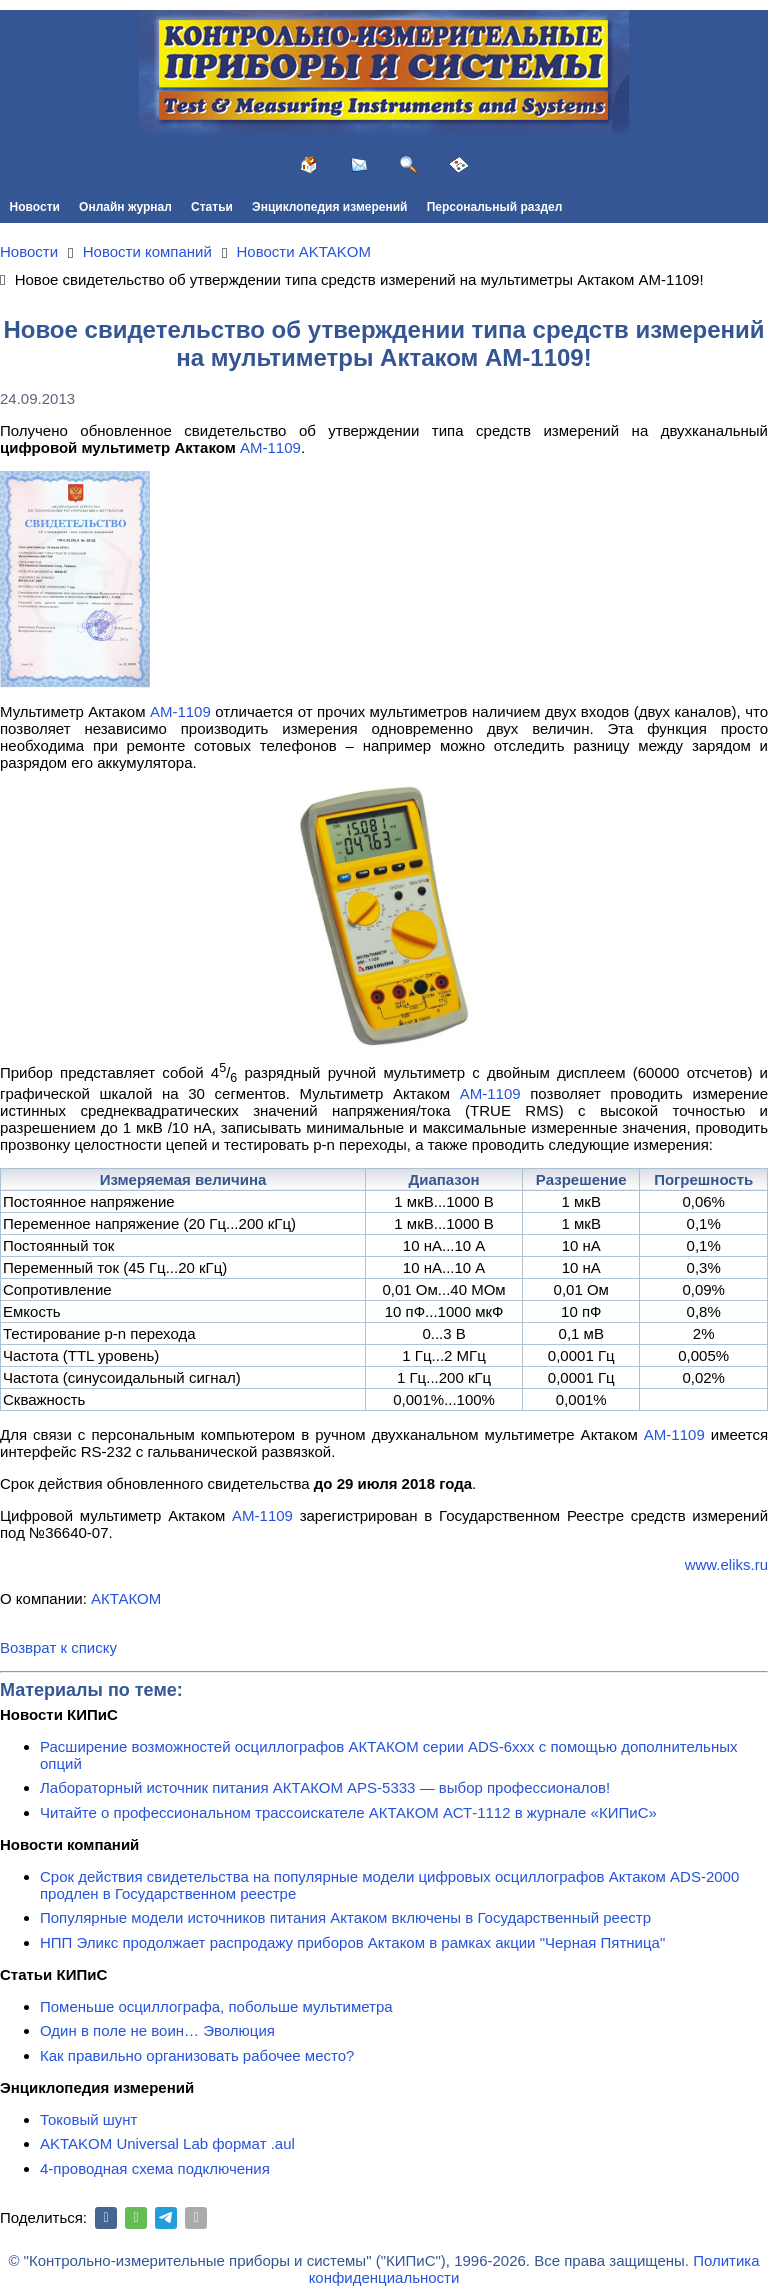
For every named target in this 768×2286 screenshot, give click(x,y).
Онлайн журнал (125, 207)
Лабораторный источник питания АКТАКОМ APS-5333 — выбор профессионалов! (325, 1787)
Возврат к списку (58, 1647)
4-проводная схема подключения (155, 2168)
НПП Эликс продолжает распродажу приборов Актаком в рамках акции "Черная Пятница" (352, 1942)
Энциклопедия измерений (329, 207)
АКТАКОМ (126, 1598)
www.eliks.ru (726, 1564)
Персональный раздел (495, 207)
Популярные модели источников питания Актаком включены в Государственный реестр (345, 1917)
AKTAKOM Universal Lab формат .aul (167, 2143)
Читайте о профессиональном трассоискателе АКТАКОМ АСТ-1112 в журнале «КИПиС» (348, 1812)
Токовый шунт (88, 2119)
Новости (35, 207)
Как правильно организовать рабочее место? (197, 2055)
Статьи (212, 207)
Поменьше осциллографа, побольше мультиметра (216, 2006)
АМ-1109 (270, 447)
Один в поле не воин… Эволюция (157, 2030)
